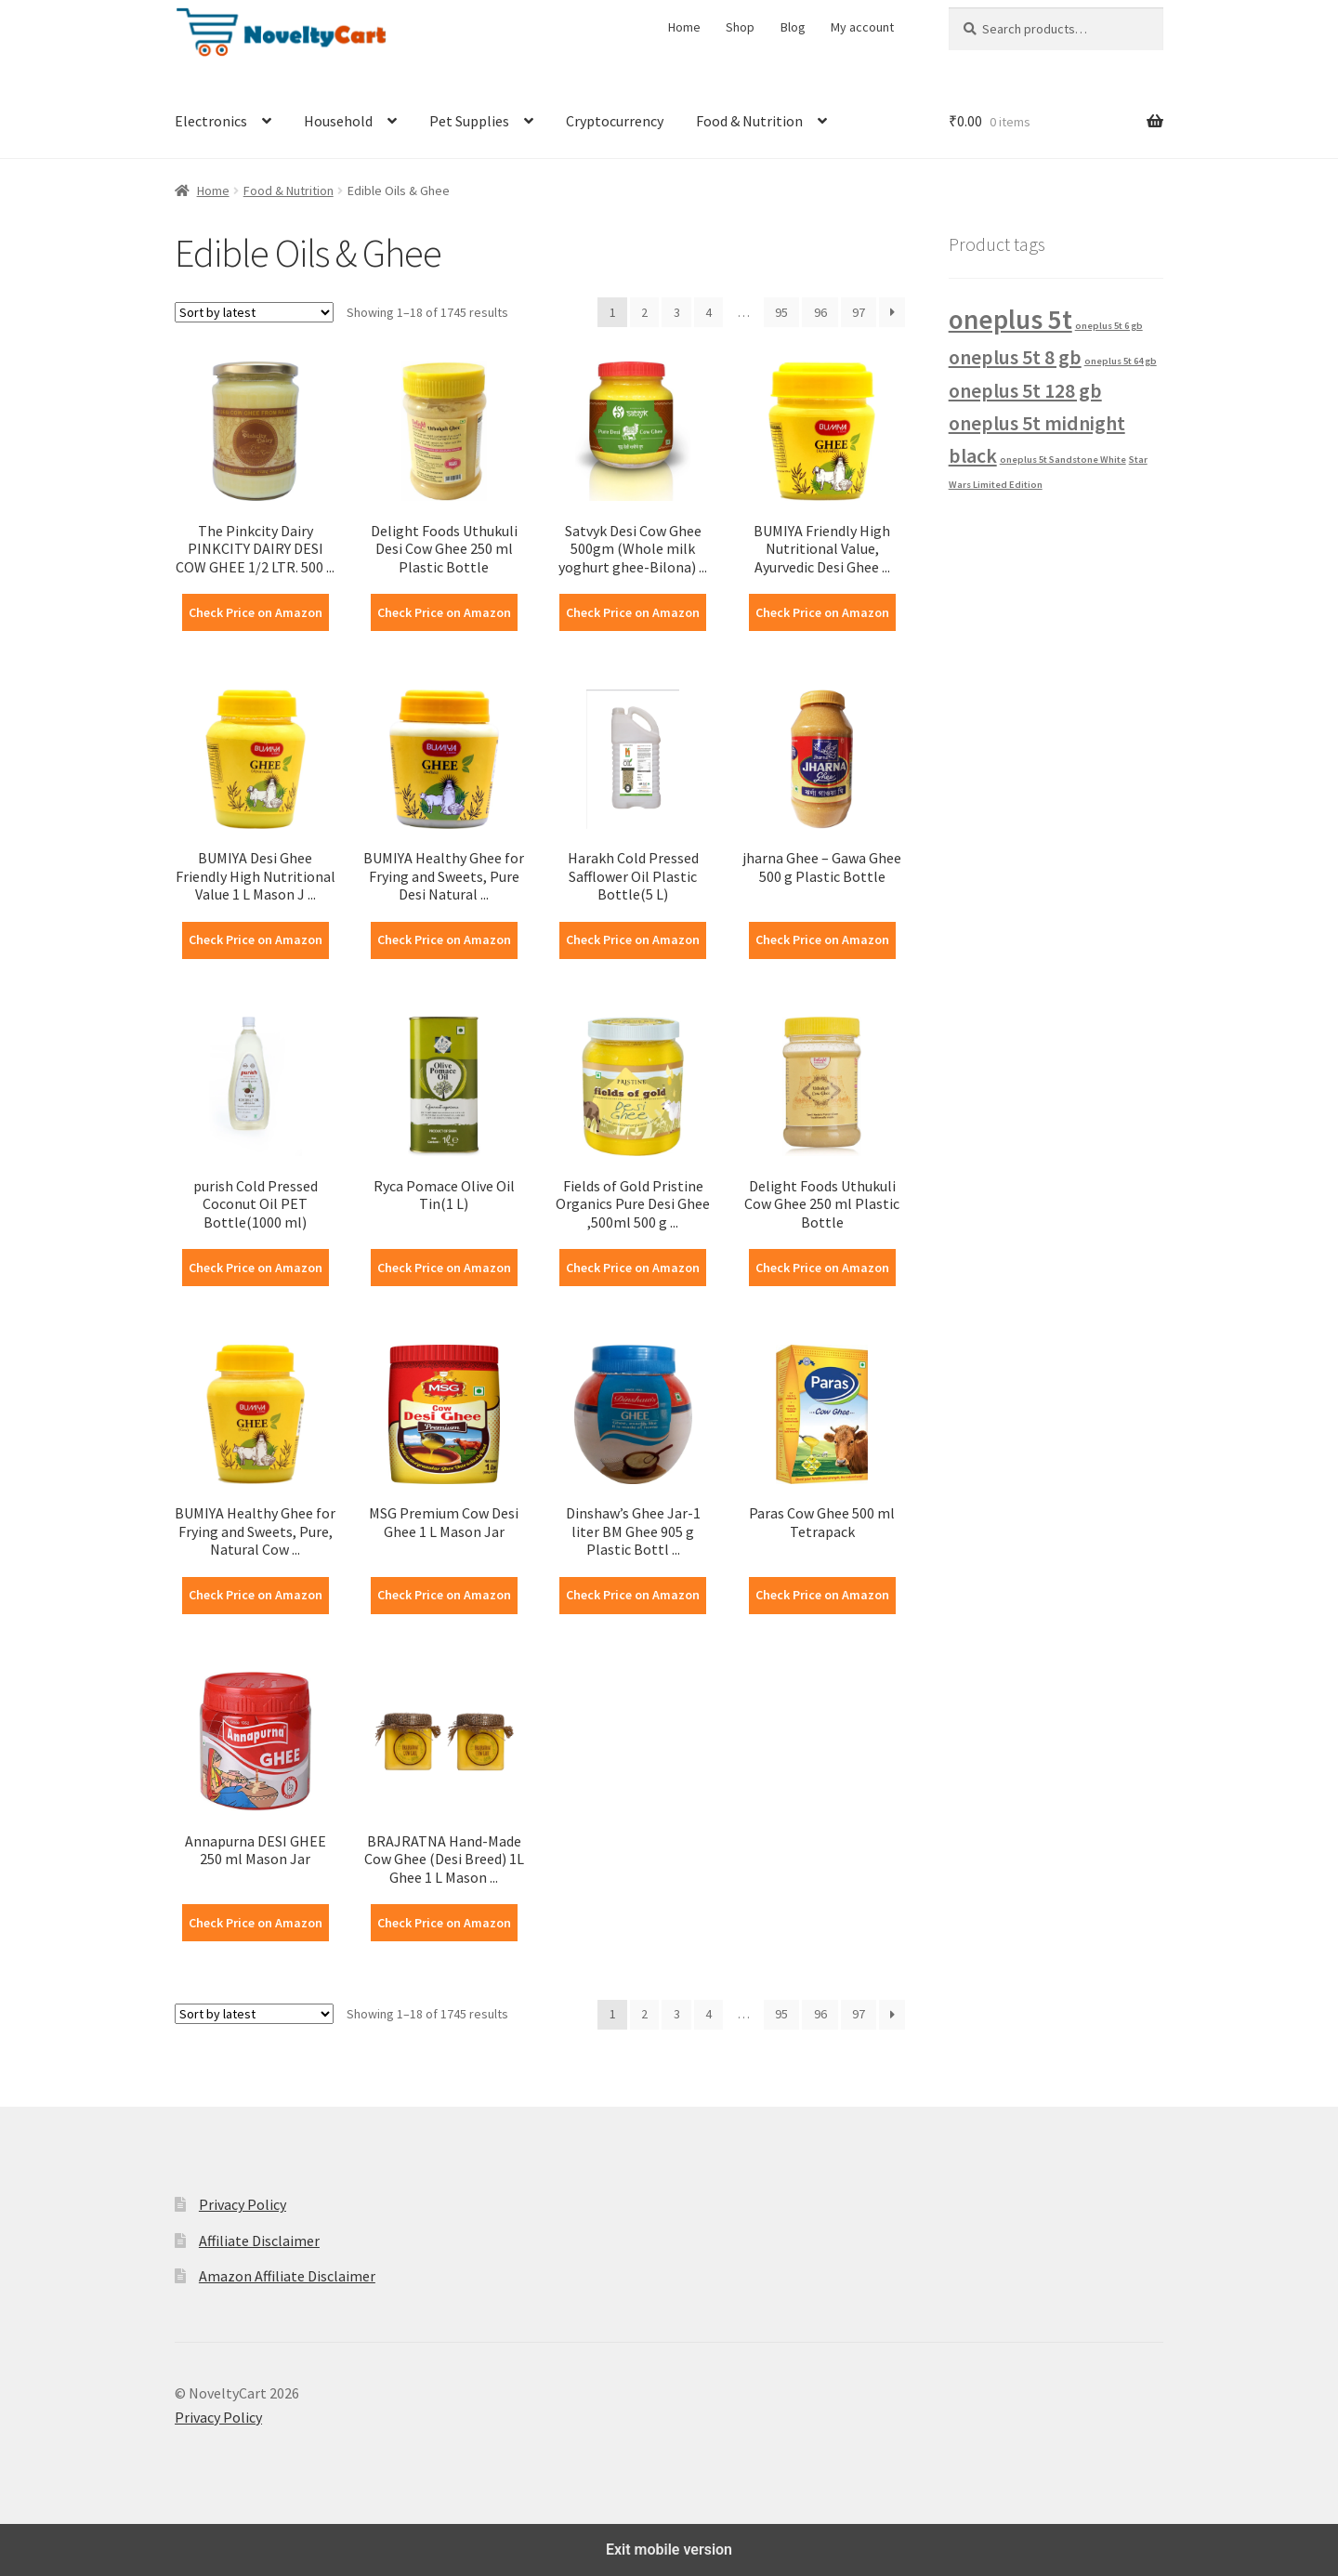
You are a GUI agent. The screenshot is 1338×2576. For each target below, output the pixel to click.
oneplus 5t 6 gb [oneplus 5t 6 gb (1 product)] (1109, 326)
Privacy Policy (242, 2204)
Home (684, 27)
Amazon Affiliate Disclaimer (287, 2276)
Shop (740, 27)
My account (862, 27)
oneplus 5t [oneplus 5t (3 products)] (1010, 319)
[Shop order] (254, 312)
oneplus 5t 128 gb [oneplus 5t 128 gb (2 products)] (1025, 390)
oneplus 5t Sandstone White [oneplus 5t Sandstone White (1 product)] (1063, 459)
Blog (793, 27)
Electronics (211, 121)
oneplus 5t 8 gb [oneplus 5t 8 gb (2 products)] (1015, 357)
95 (781, 312)
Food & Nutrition (749, 121)
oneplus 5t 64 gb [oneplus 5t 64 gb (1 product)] (1120, 361)
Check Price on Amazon (255, 612)
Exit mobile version (669, 2549)
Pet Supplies (469, 121)
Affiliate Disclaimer (259, 2240)
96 (820, 312)
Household (338, 121)
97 (858, 312)
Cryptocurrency (614, 121)
